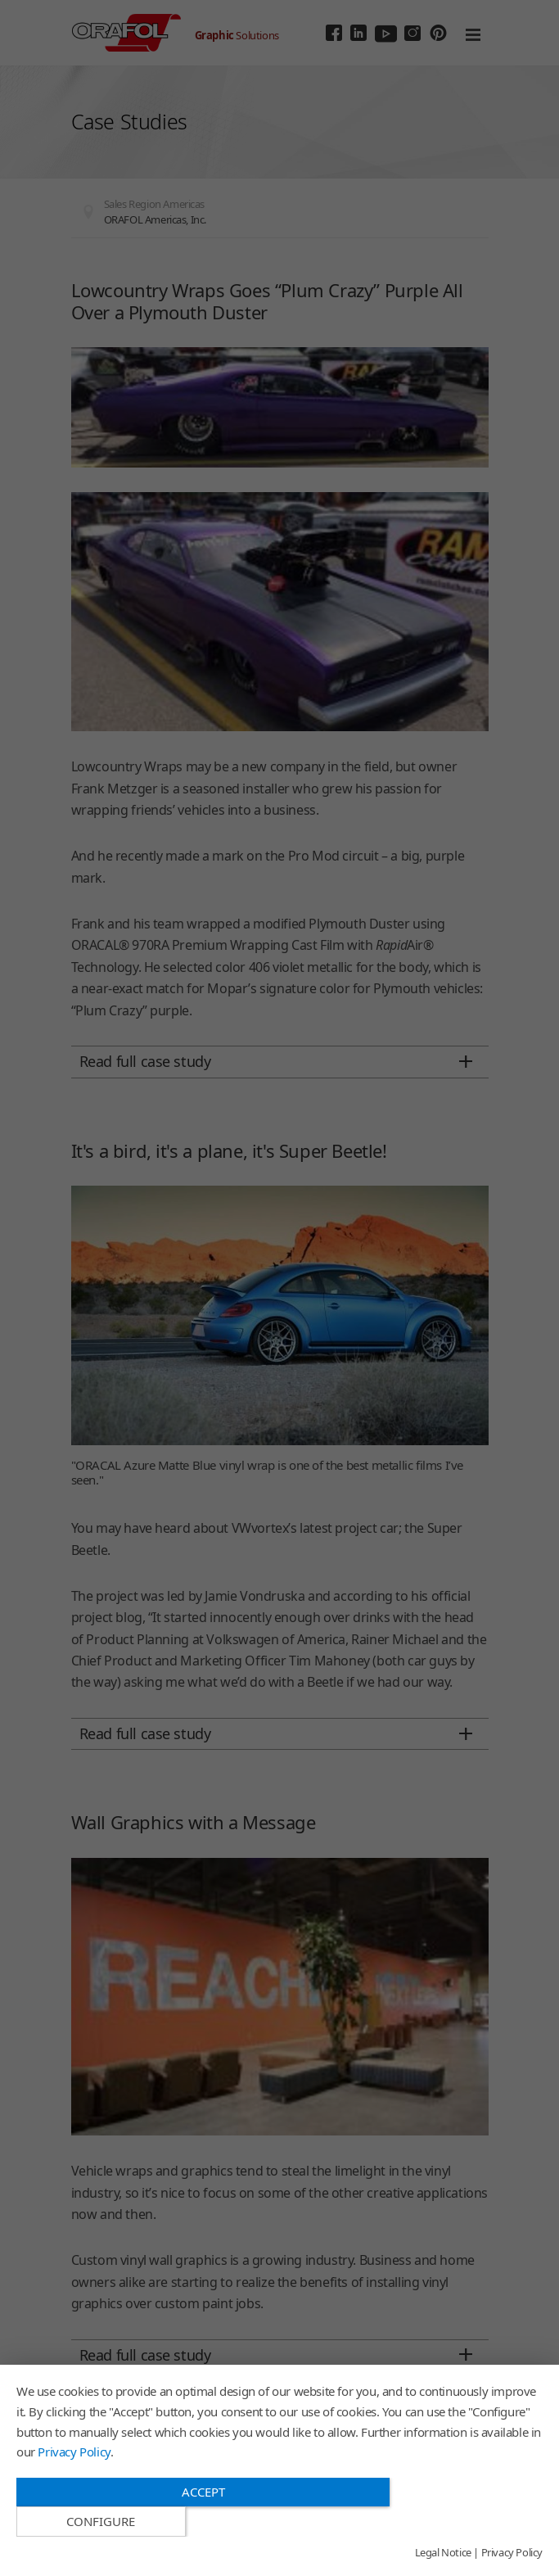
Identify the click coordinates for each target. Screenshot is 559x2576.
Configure (464, 2522)
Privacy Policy (74, 2481)
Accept (201, 2521)
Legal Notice (443, 2553)
